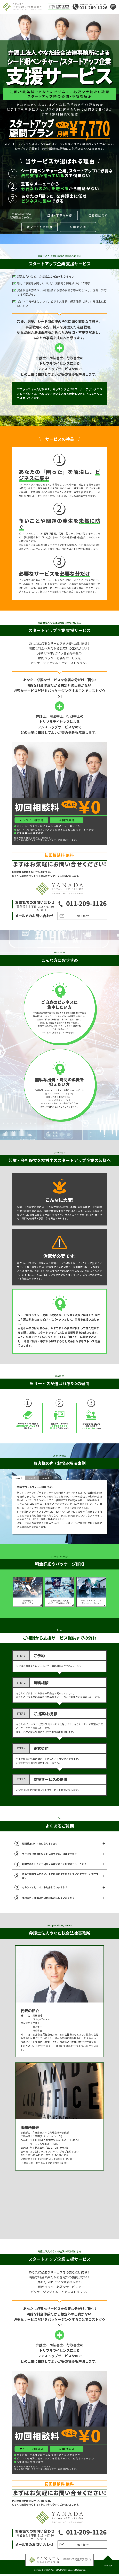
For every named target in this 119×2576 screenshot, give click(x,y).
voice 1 (21, 1479)
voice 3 (57, 1479)
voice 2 (39, 1479)
